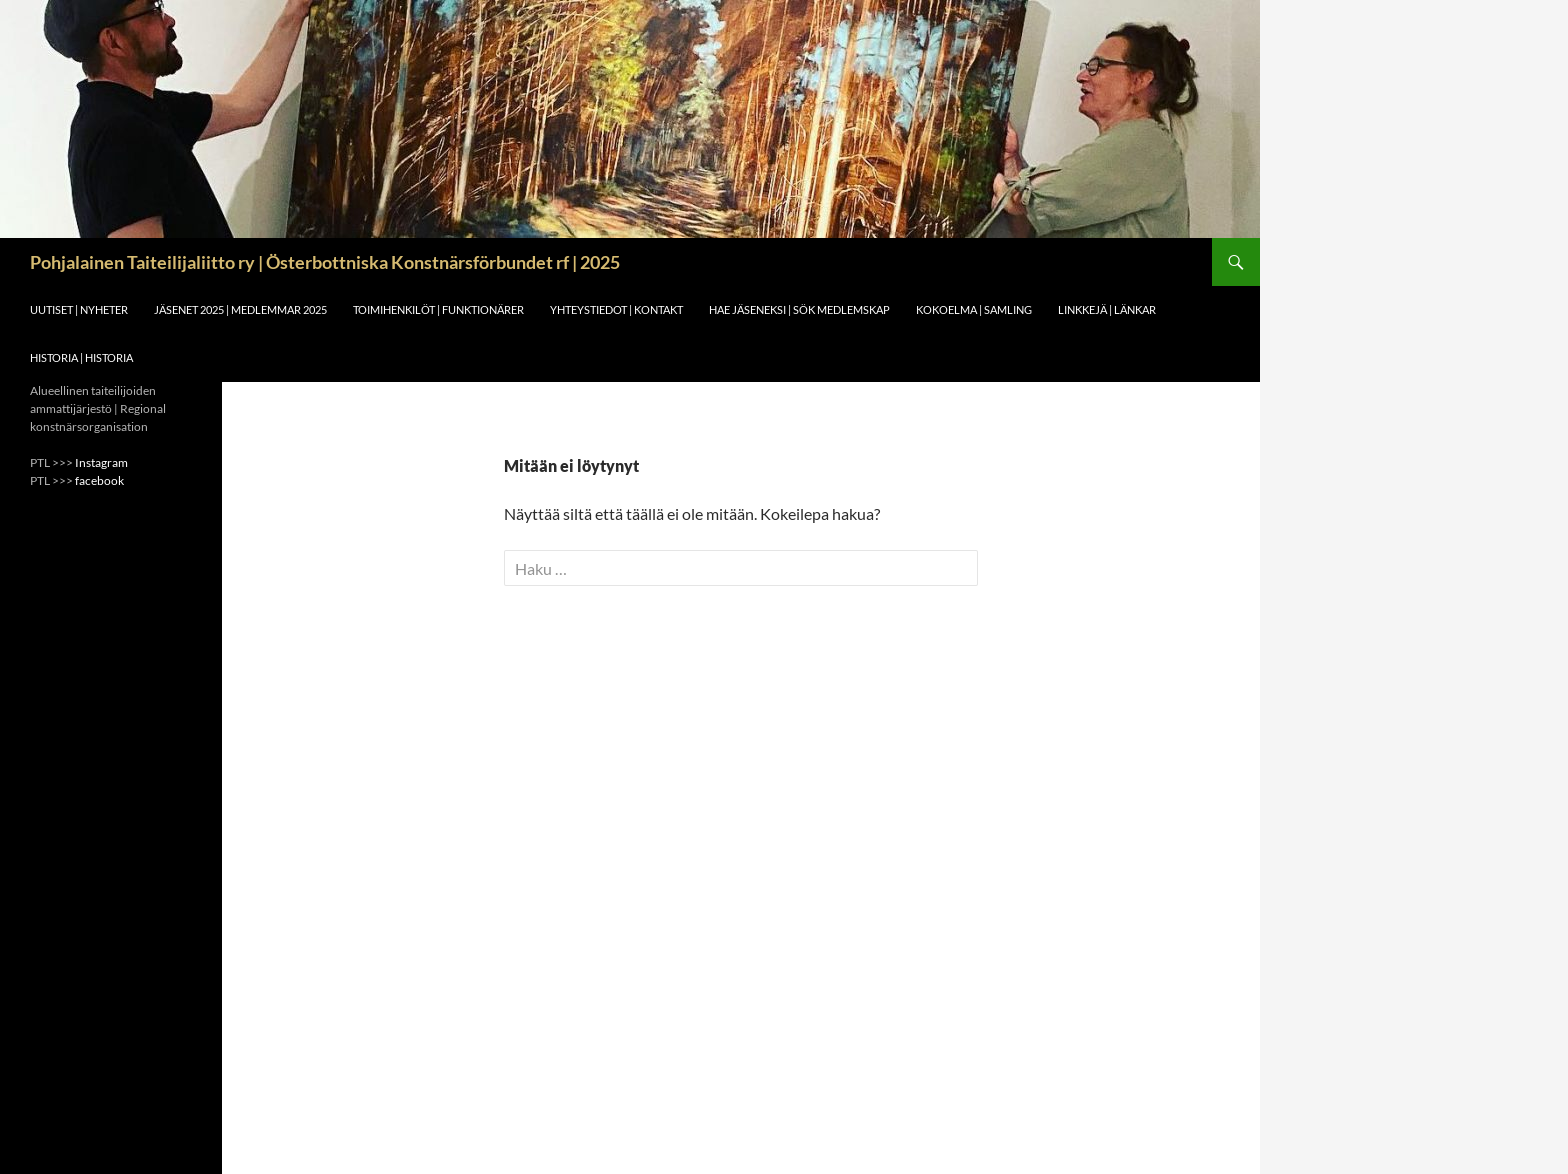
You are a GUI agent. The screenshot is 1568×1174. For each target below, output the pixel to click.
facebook (99, 480)
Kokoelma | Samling (974, 309)
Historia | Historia (81, 357)
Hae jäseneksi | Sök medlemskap (799, 309)
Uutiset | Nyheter (79, 309)
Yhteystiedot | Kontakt (616, 309)
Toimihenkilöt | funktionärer (438, 309)
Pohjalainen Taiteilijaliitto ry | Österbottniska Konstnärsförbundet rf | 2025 (325, 262)
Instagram (101, 462)
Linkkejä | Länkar (1107, 309)
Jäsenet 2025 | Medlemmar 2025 (240, 309)
